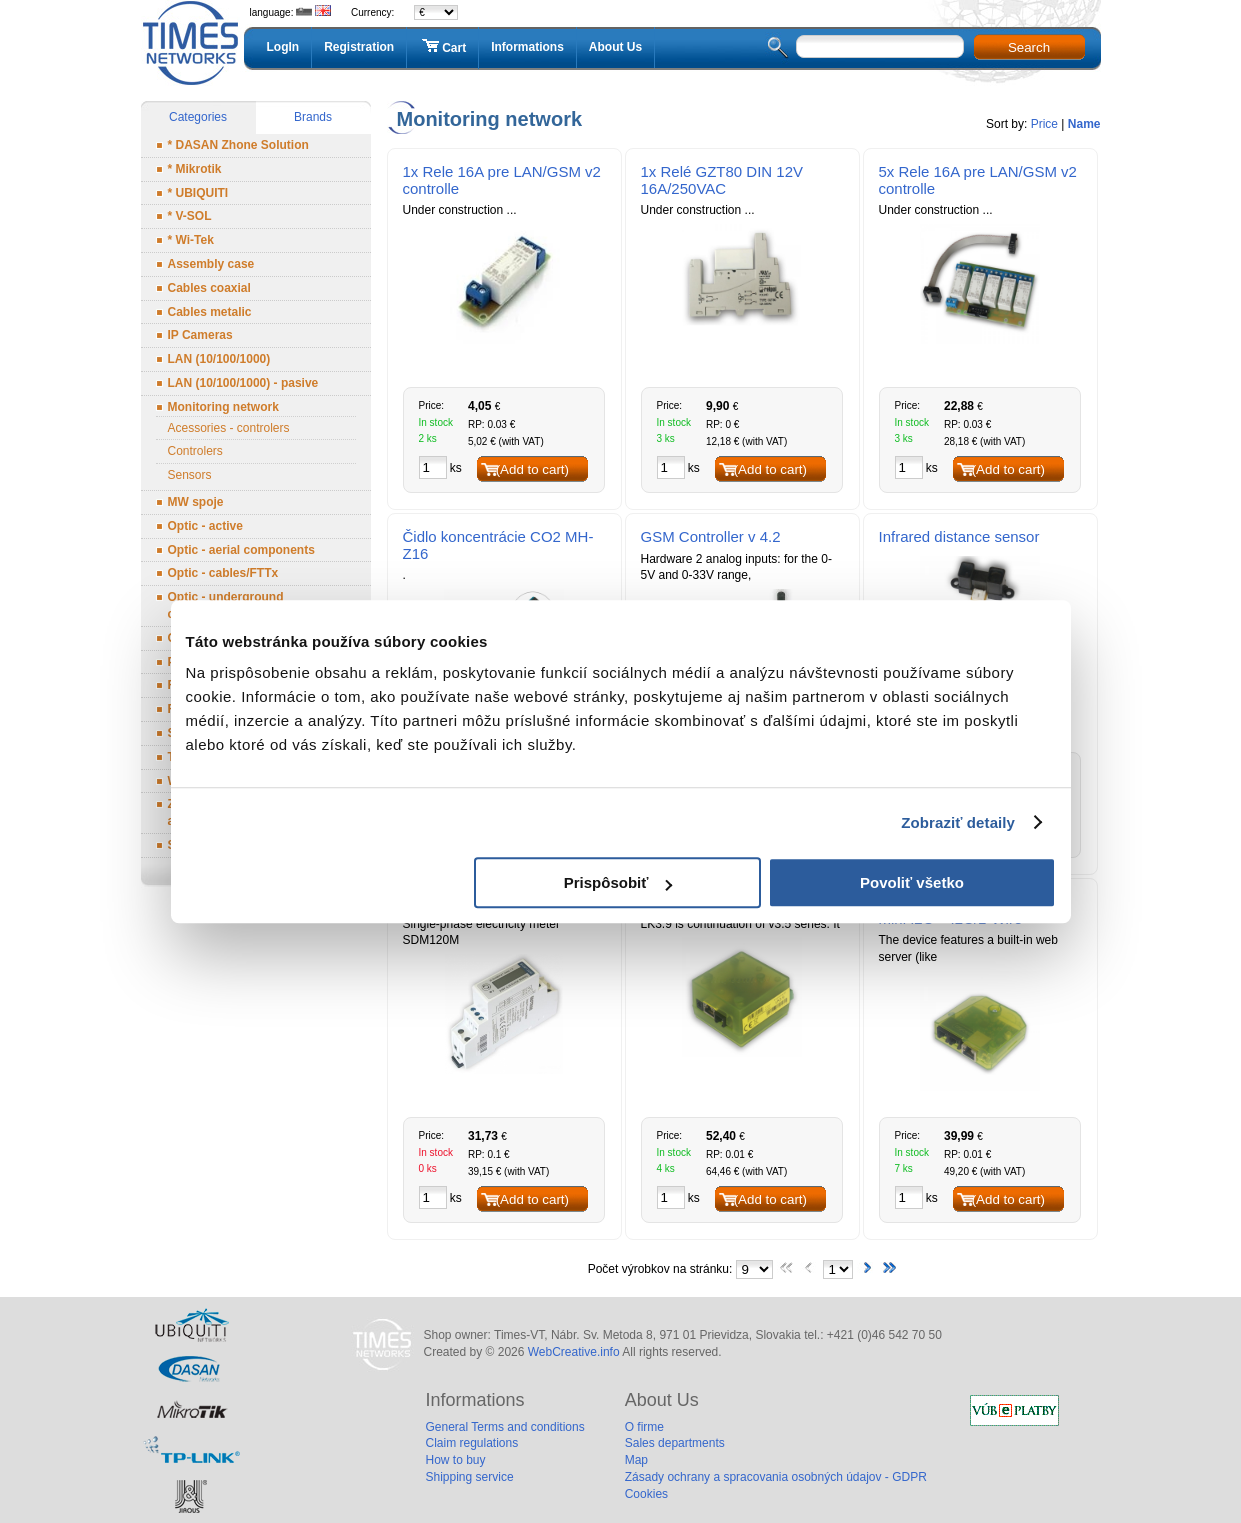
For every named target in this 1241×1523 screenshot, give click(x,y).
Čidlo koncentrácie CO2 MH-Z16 (498, 545)
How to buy (456, 1460)
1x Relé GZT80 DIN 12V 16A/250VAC (722, 180)
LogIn (283, 47)
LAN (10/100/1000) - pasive (243, 383)
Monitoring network (223, 407)
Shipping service (470, 1477)
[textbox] (880, 46)
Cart (442, 47)
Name (1084, 124)
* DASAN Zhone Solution (238, 145)
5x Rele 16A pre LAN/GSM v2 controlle (978, 180)
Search (1029, 47)
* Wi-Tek (191, 240)
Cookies (646, 1494)
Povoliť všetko (912, 882)
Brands (313, 117)
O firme (644, 1427)
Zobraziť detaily (958, 822)
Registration (359, 47)
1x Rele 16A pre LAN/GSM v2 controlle (502, 180)
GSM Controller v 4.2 (711, 536)
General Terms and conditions (505, 1427)
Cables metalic (210, 312)
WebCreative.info (574, 1352)
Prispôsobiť (618, 882)
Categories (198, 117)
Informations (527, 47)
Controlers (195, 451)
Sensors (190, 475)
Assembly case (211, 264)
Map (636, 1460)
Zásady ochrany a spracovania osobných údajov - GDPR (776, 1477)
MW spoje (196, 502)
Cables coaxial (209, 288)
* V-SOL (190, 216)
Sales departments (675, 1443)
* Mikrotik (195, 169)
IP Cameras (200, 335)
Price (1044, 124)
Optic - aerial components (241, 550)
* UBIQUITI (198, 193)
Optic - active (205, 526)
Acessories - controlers (229, 428)
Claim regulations (472, 1443)
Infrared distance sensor (959, 536)
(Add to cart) (532, 469)
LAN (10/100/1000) (219, 359)
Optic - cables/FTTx (223, 573)
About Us (615, 47)
